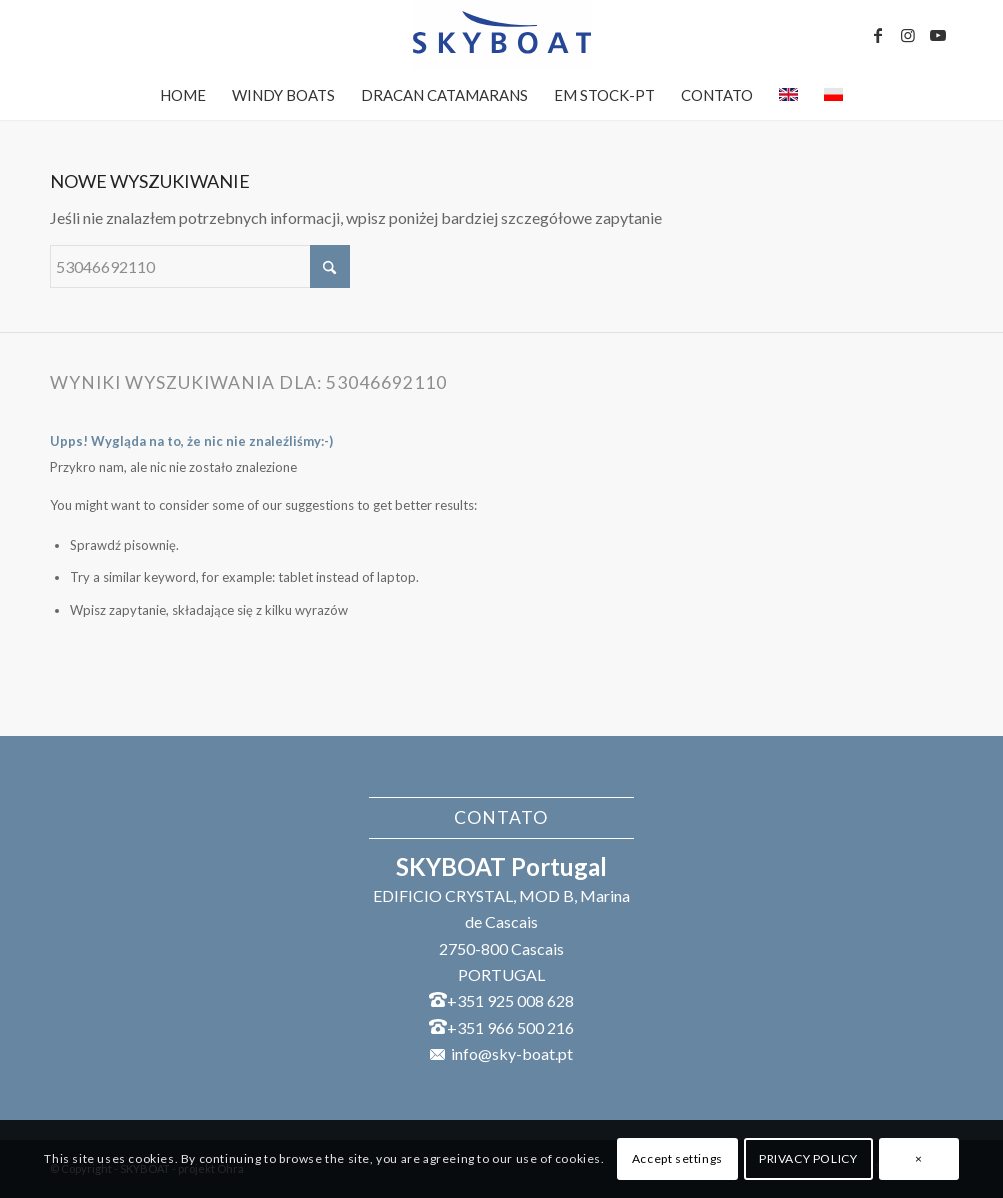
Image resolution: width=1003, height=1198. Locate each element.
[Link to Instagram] (908, 35)
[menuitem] (183, 95)
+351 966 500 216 (510, 1027)
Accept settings (677, 1158)
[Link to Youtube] (938, 35)
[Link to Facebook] (878, 35)
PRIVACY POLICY (808, 1158)
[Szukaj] (200, 266)
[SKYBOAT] (501, 35)
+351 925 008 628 (510, 1000)
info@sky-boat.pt (512, 1053)
